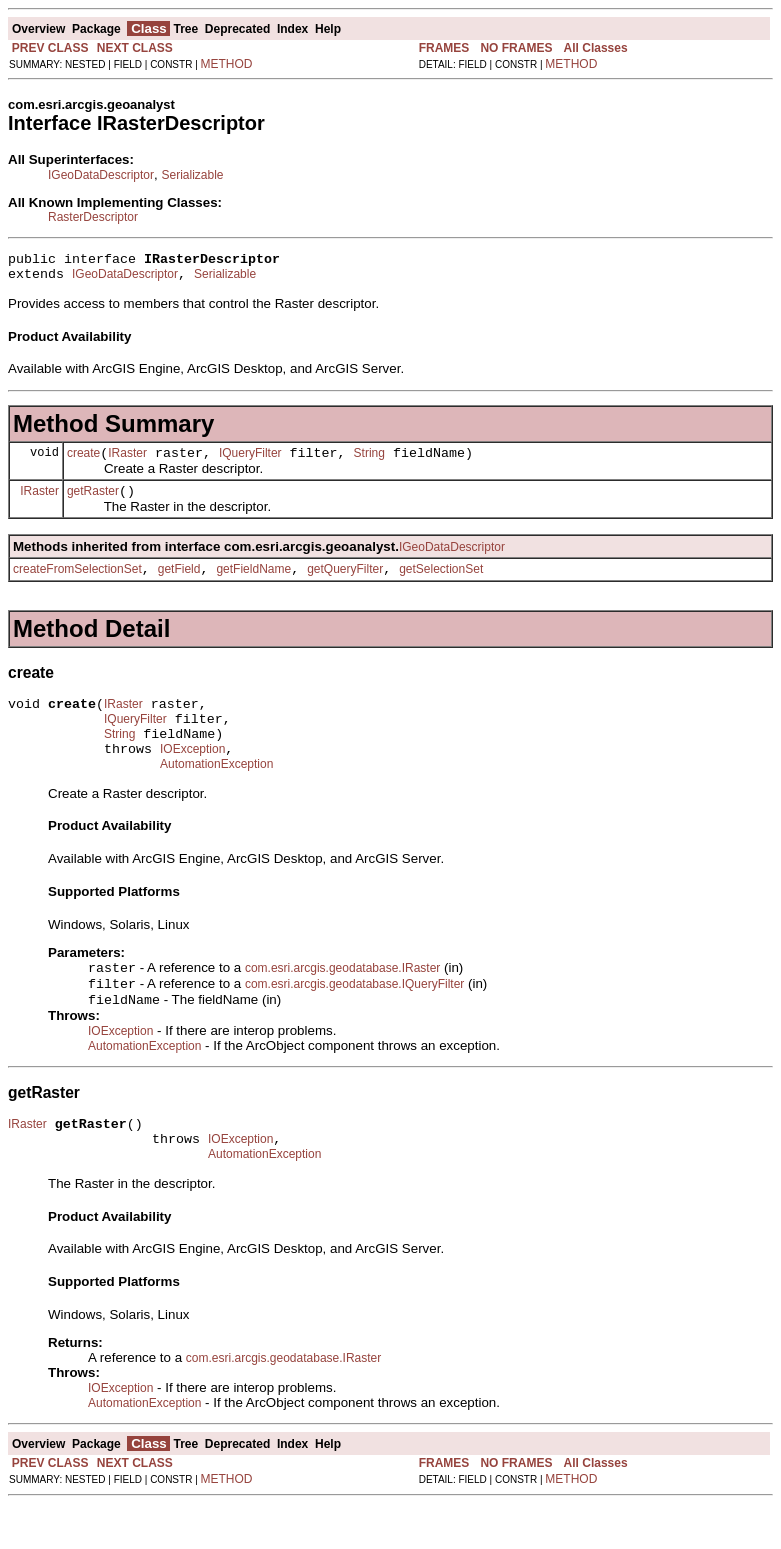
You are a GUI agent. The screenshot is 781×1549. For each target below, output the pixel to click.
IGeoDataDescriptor (101, 175)
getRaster (93, 503)
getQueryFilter (345, 584)
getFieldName (253, 584)
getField (179, 584)
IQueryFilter (250, 462)
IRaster (127, 462)
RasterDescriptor (93, 217)
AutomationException (216, 794)
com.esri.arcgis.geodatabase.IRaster (342, 1000)
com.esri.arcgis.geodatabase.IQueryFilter (354, 1018)
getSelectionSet (441, 584)
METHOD (227, 64)
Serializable (192, 175)
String (369, 462)
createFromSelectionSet (77, 584)
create (83, 462)
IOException (192, 776)
